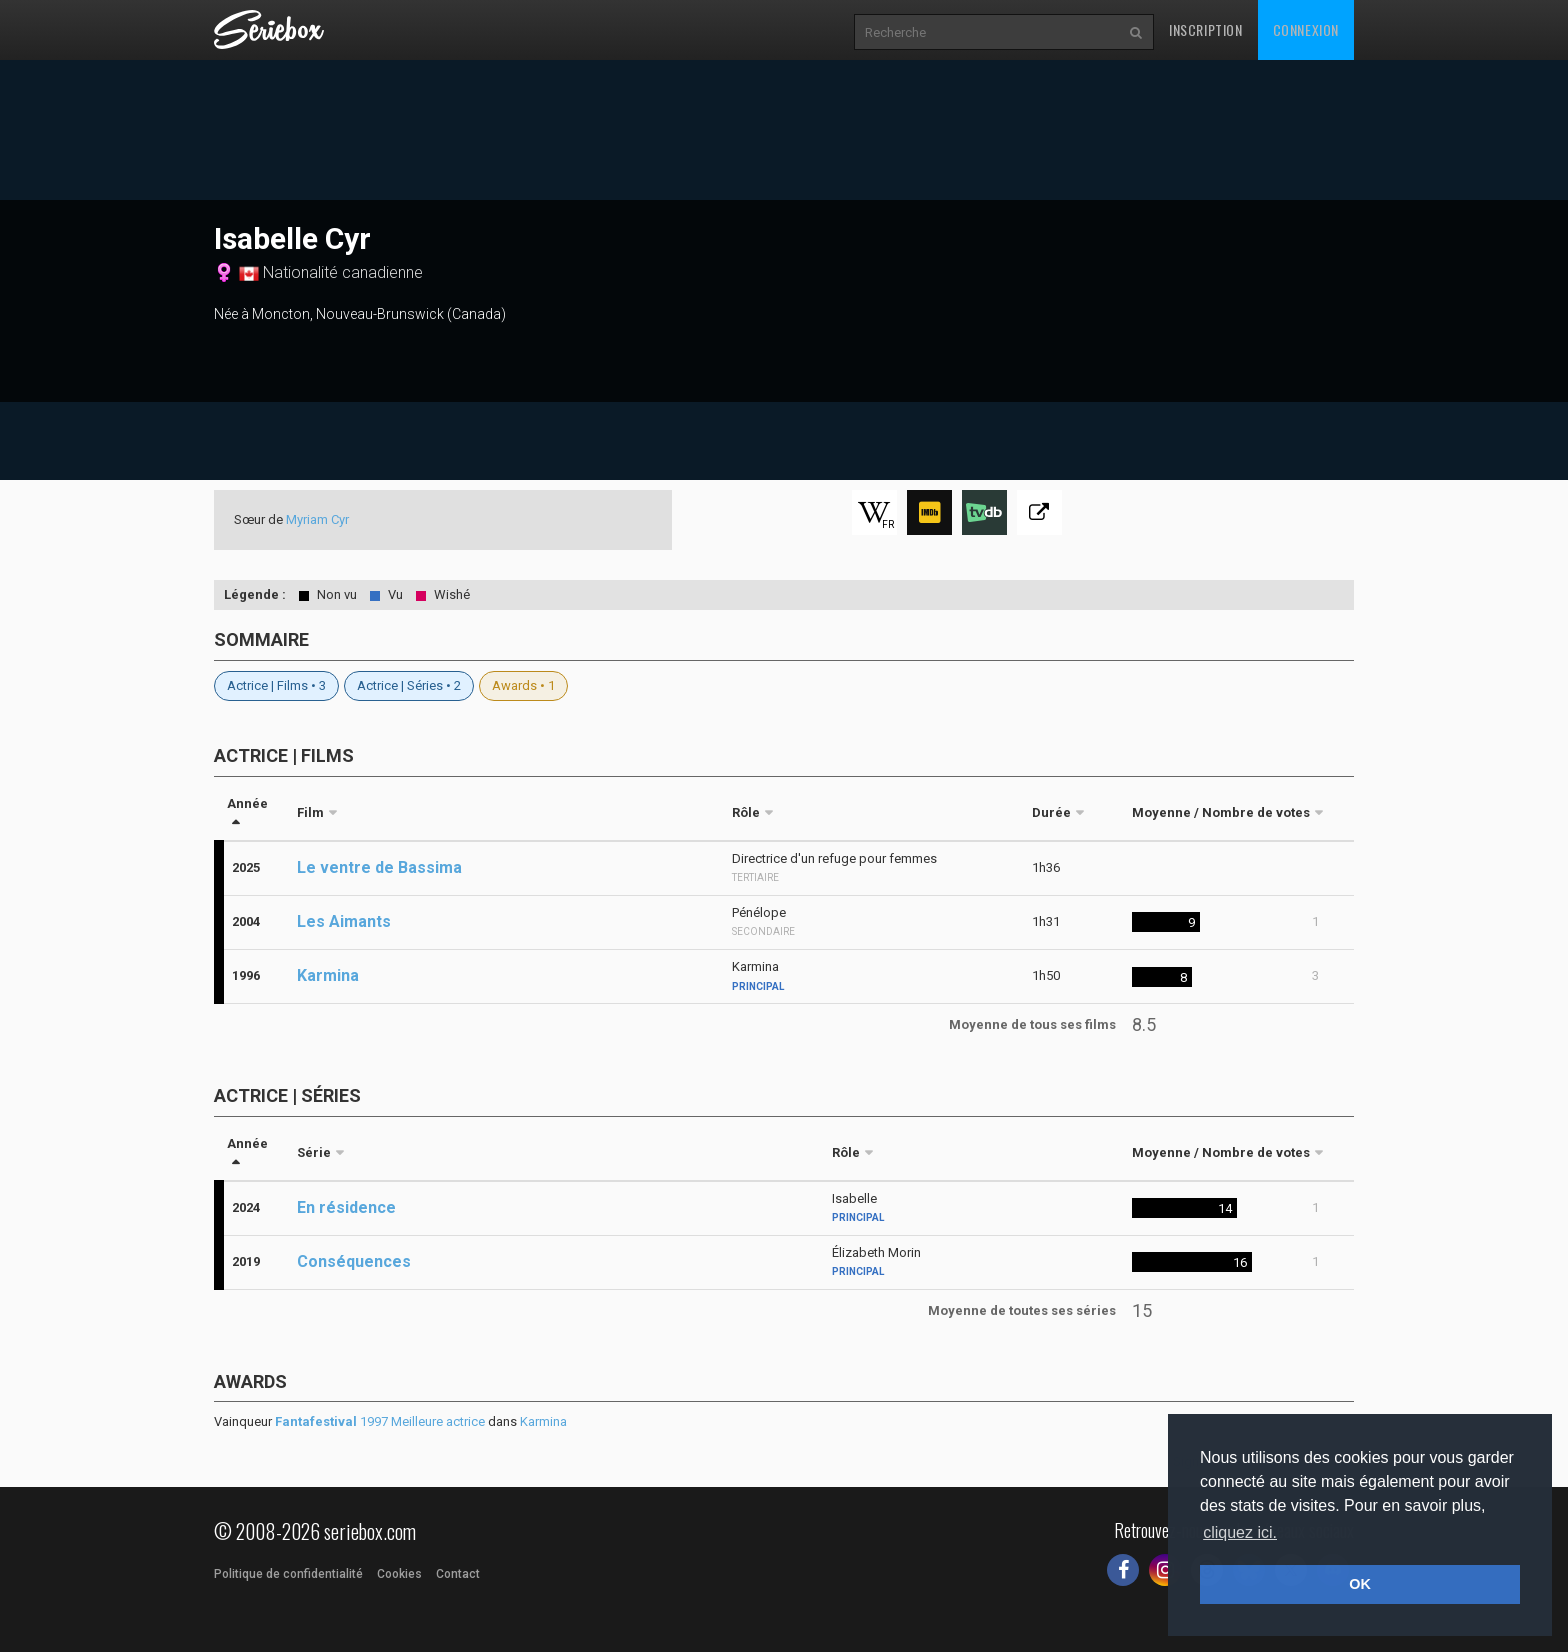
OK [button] (1360, 1584)
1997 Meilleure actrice (380, 1421)
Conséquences (354, 1261)
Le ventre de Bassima (379, 867)
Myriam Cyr (317, 519)
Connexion (1306, 29)
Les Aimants (344, 921)
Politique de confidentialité (288, 1574)
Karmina (328, 975)
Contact (458, 1574)
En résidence (346, 1207)
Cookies (399, 1574)
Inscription (1206, 29)
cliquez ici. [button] (1240, 1532)
